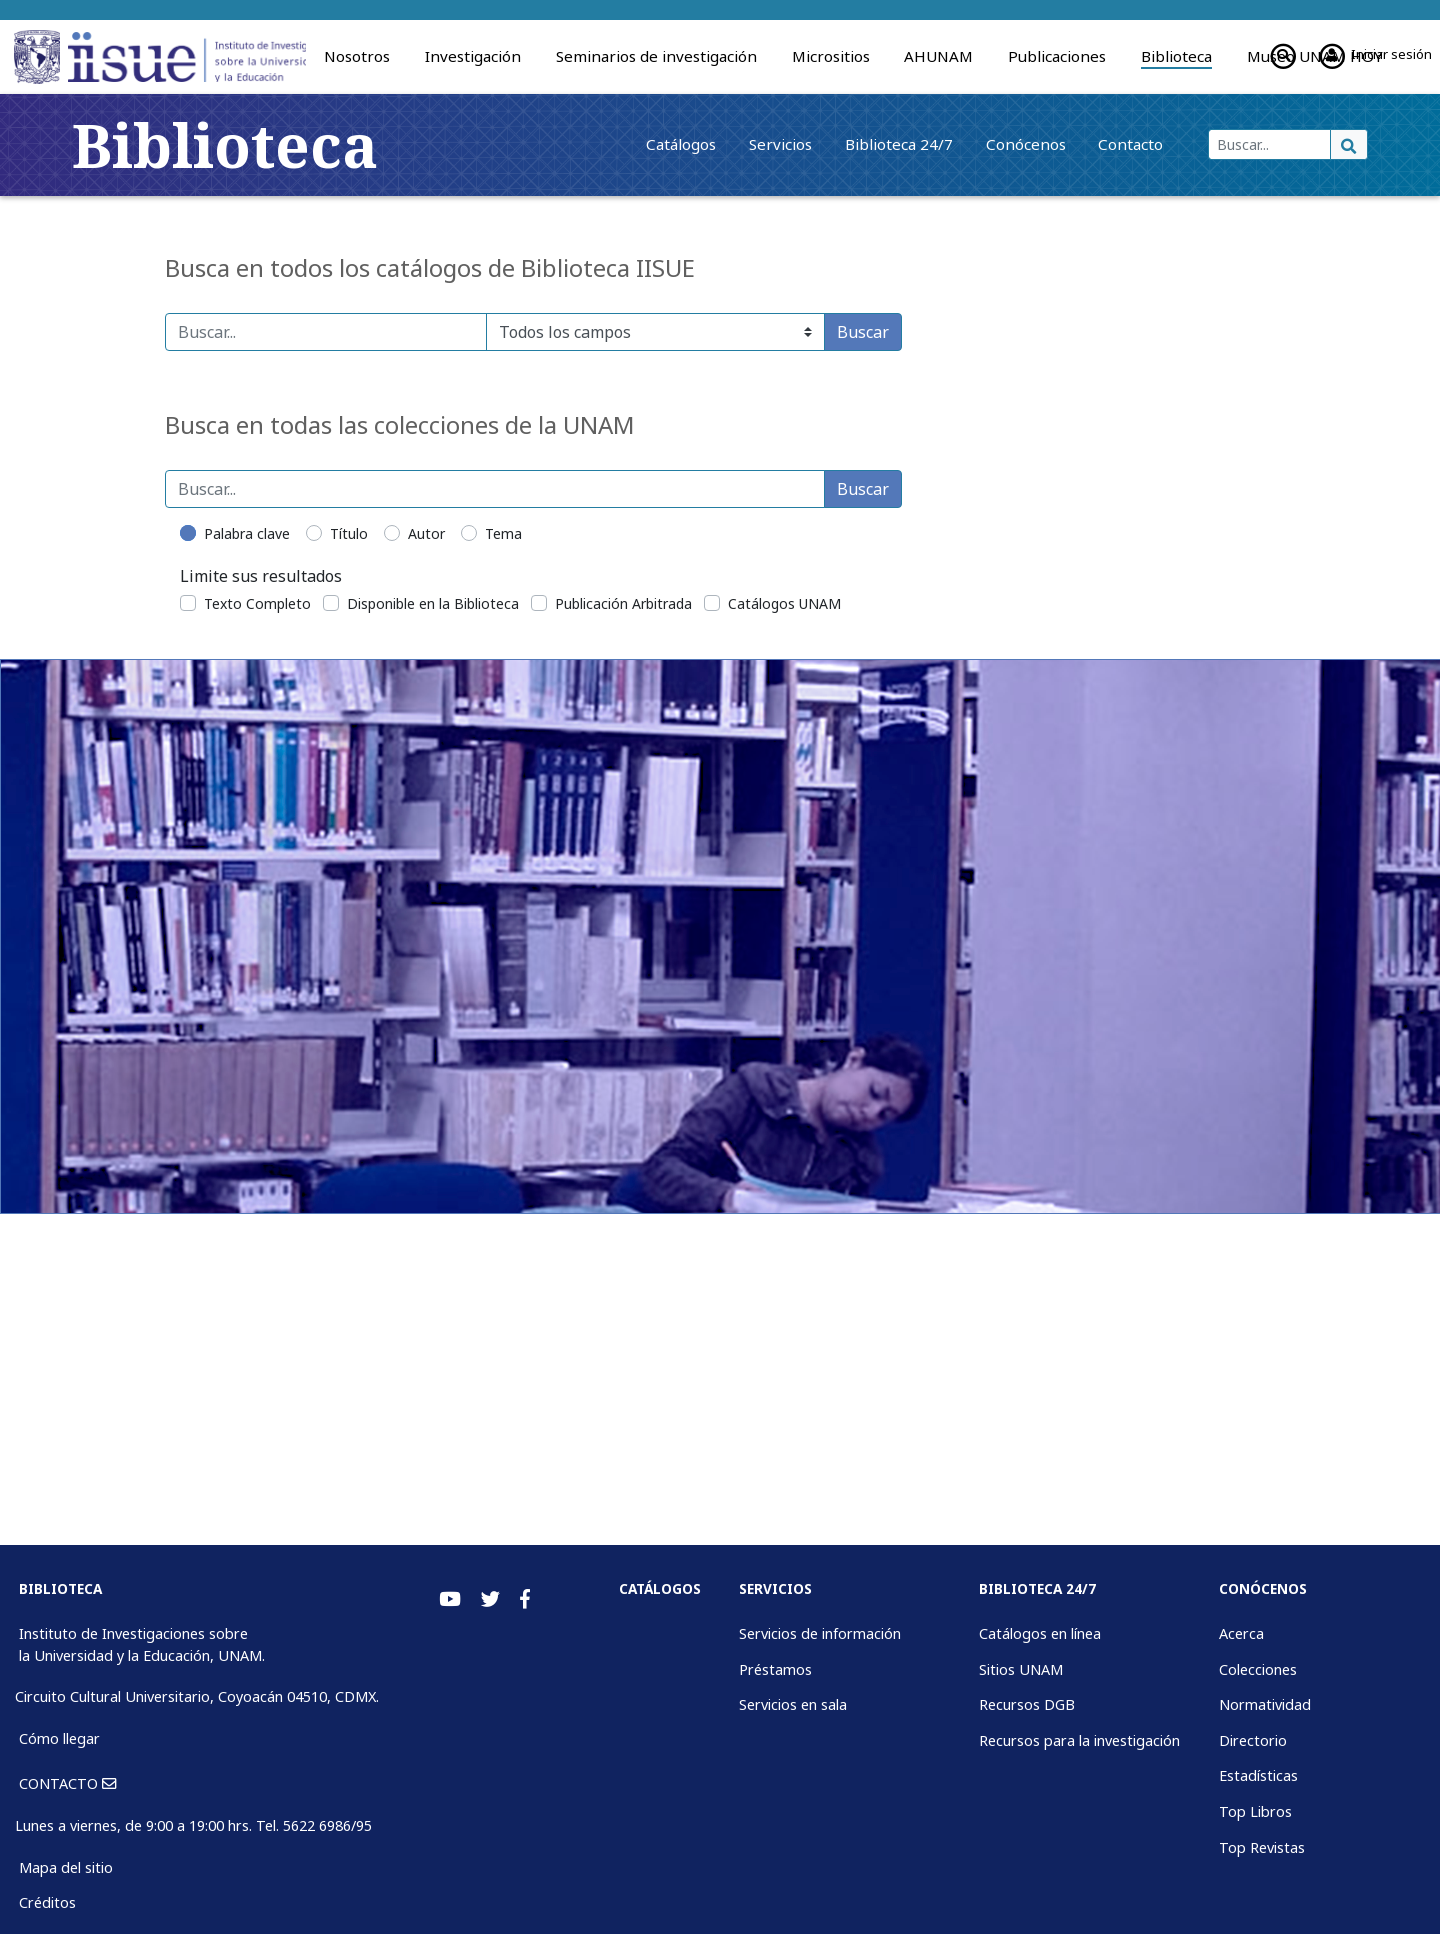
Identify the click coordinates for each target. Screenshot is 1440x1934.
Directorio (1253, 1740)
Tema (503, 533)
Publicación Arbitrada (623, 603)
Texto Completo (257, 603)
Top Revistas (1262, 1847)
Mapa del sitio (66, 1867)
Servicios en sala (793, 1704)
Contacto (1109, 144)
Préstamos (775, 1669)
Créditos (47, 1902)
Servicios (714, 144)
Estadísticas (1258, 1775)
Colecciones (1258, 1669)
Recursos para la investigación (1079, 1740)
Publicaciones (1057, 56)
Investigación (473, 56)
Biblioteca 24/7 (848, 144)
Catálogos (601, 144)
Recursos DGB (1027, 1704)
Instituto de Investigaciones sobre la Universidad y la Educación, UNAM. (142, 1644)
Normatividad (1265, 1704)
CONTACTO (67, 1783)
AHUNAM (938, 56)
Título (349, 533)
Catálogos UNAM (784, 603)
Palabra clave (247, 533)
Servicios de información (820, 1633)
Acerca (1241, 1633)
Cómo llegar (59, 1738)
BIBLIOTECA (60, 1588)
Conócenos (989, 144)
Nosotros (357, 56)
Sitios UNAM (1021, 1669)
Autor (426, 533)
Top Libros (1255, 1811)
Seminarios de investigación (656, 56)
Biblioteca (1176, 56)
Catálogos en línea (1040, 1633)
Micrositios (831, 56)
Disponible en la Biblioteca (433, 603)
